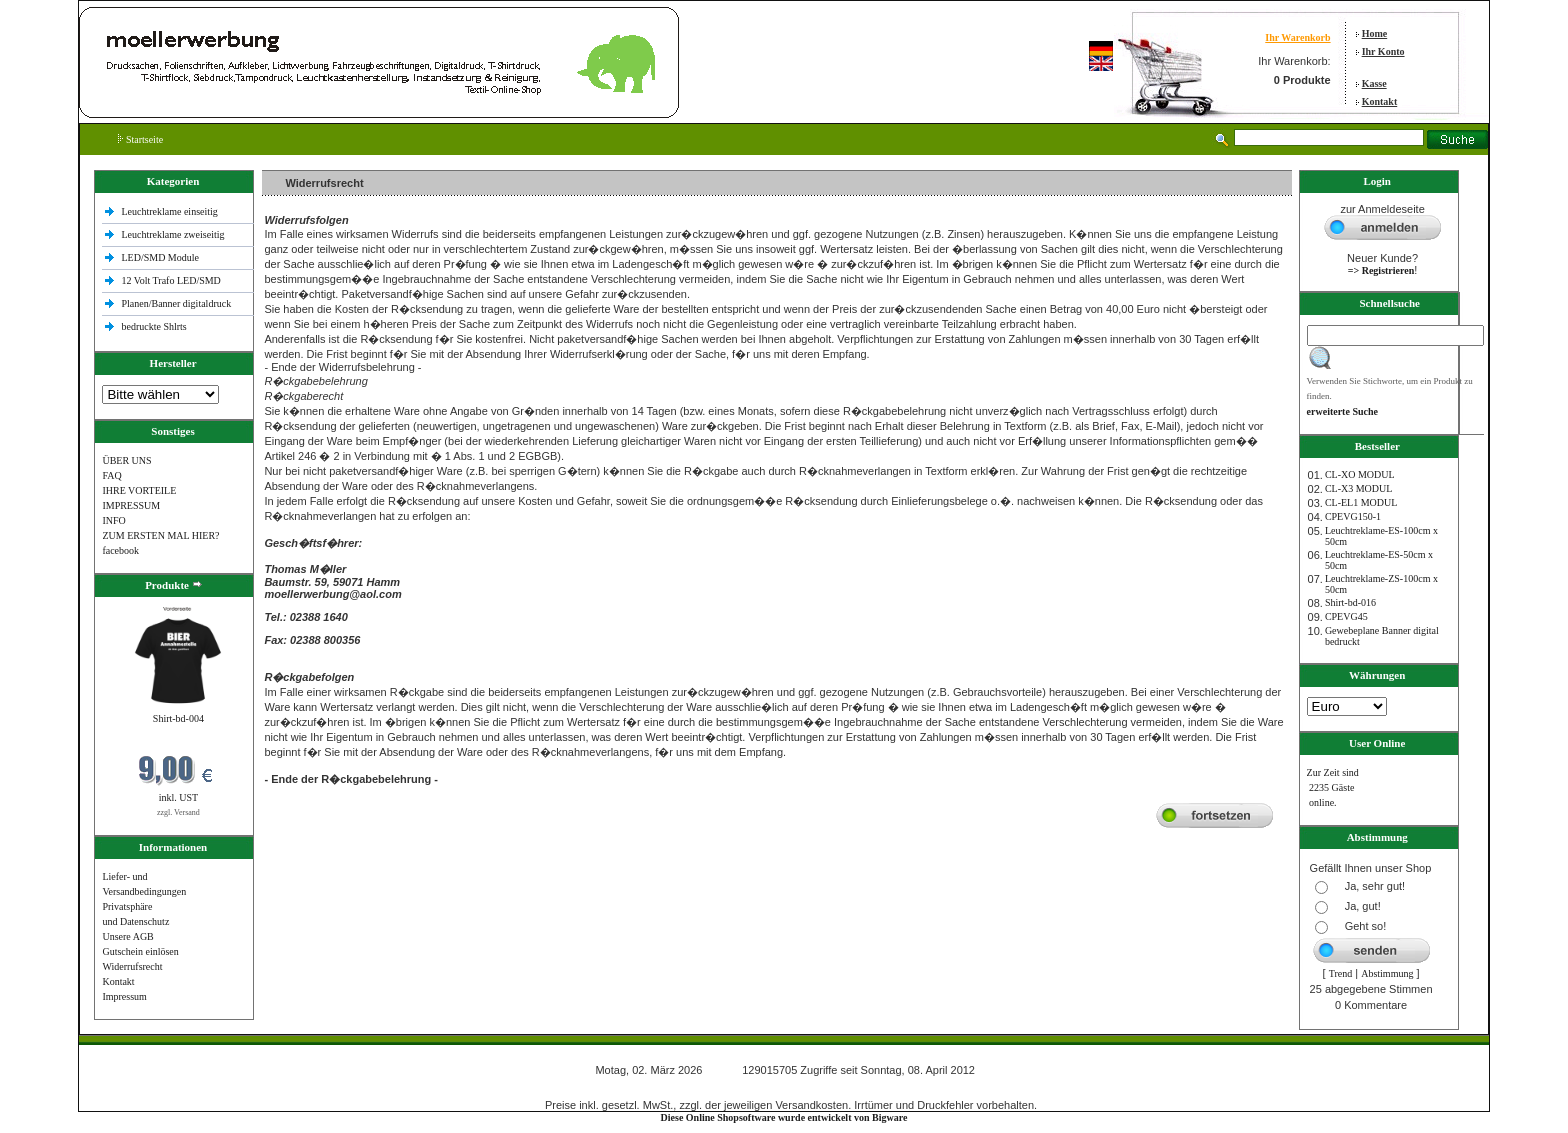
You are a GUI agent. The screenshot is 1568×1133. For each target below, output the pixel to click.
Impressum (124, 996)
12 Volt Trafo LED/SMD (170, 280)
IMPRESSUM (131, 505)
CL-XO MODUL (1360, 474)
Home (1375, 33)
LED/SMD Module (160, 257)
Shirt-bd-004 (178, 718)
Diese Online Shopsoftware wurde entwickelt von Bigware (784, 1117)
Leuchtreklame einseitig (170, 211)
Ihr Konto (1383, 51)
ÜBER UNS (126, 460)
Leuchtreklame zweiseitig (174, 234)
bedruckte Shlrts (153, 326)
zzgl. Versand (178, 812)
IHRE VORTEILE (139, 490)
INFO (113, 520)
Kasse (1374, 83)
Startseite (140, 139)
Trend (1341, 973)
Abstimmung (1387, 973)
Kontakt (1380, 101)
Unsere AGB (127, 936)
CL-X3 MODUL (1359, 488)
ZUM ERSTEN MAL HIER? (160, 535)
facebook (120, 550)
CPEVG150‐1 (1353, 516)
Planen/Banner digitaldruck (176, 303)
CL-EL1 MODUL (1361, 502)
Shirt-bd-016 (1350, 602)
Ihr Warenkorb (1297, 37)
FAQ (111, 475)
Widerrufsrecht (132, 966)
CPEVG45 (1346, 616)
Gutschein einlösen (140, 951)
